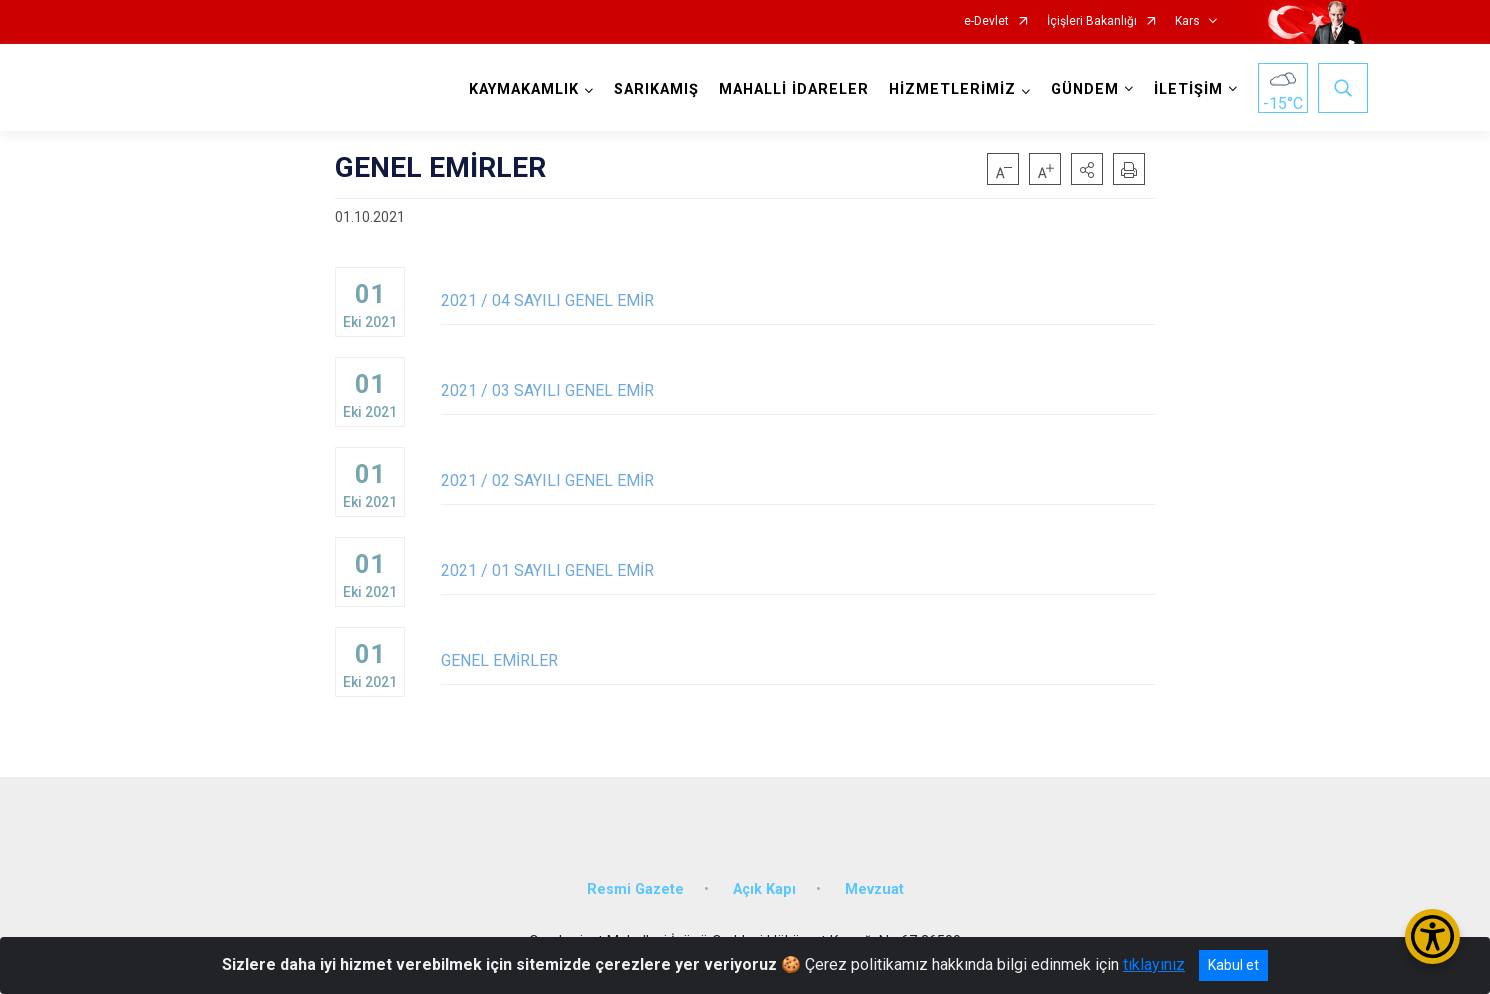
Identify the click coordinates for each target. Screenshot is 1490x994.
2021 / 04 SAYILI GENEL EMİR (798, 300)
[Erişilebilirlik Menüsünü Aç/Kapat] (1432, 936)
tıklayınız (1154, 964)
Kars (1187, 21)
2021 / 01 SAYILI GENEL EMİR (798, 570)
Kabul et (1233, 965)
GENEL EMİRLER (798, 660)
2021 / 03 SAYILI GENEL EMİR (798, 390)
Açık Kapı (764, 889)
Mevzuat (874, 889)
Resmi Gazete (635, 889)
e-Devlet (986, 21)
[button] (1087, 169)
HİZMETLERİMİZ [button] (952, 89)
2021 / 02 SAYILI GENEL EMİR (798, 480)
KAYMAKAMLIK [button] (524, 89)
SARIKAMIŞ (656, 89)
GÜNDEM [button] (1085, 89)
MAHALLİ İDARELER (794, 89)
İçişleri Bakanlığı (1092, 21)
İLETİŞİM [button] (1188, 89)
